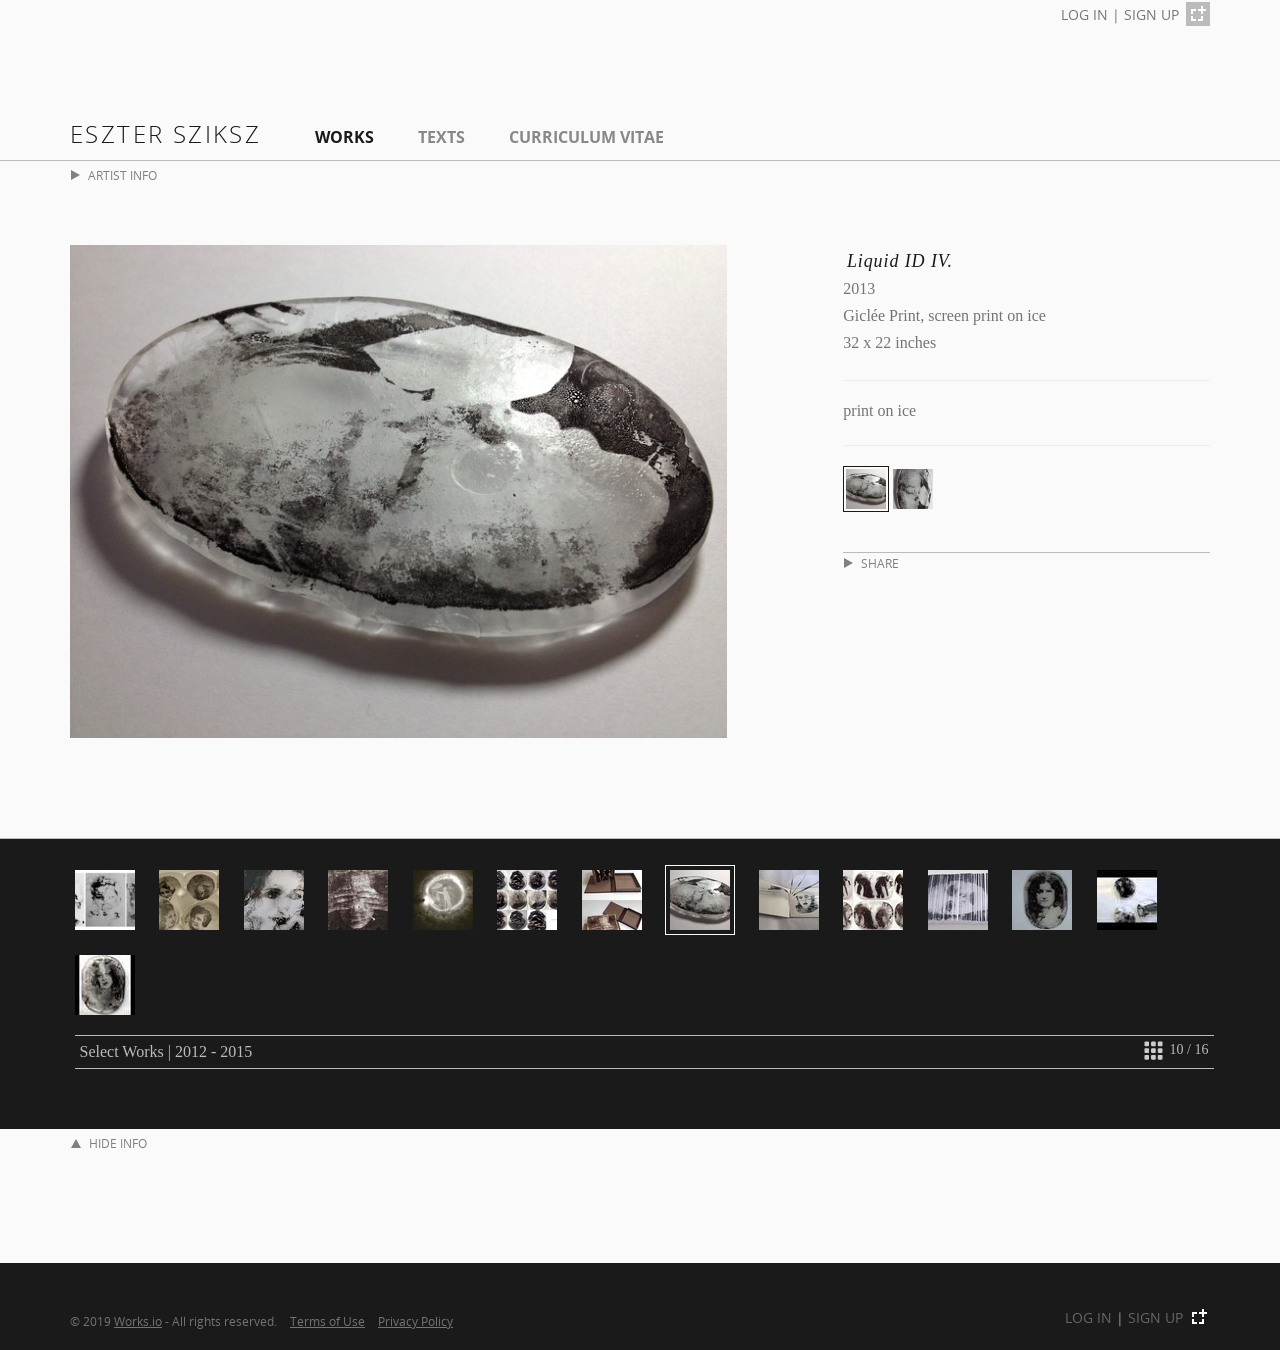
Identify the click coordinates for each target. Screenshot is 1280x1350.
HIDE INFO (109, 1143)
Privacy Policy (415, 1321)
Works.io (138, 1321)
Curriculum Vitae (586, 137)
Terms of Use (327, 1321)
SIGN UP (1151, 14)
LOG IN (1084, 14)
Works (344, 137)
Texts (441, 137)
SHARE (871, 563)
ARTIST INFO (114, 175)
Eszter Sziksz (165, 133)
